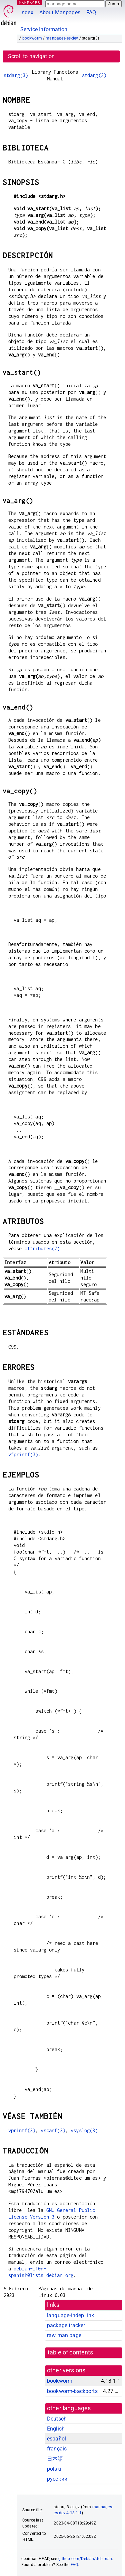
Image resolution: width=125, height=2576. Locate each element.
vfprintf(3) (23, 1454)
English (56, 2429)
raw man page (64, 2335)
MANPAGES (29, 2)
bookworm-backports (72, 2391)
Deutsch (57, 2419)
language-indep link (70, 2315)
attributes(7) (42, 1248)
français (57, 2448)
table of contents (70, 2352)
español (56, 2438)
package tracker (66, 2325)
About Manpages (59, 12)
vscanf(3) (53, 2130)
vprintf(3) (22, 2130)
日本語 (55, 2459)
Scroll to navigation (31, 56)
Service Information (43, 29)
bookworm (32, 38)
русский (57, 2479)
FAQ (91, 12)
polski (54, 2469)
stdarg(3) (16, 75)
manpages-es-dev (62, 38)
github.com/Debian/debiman (85, 2558)
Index (26, 12)
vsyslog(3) (84, 2130)
